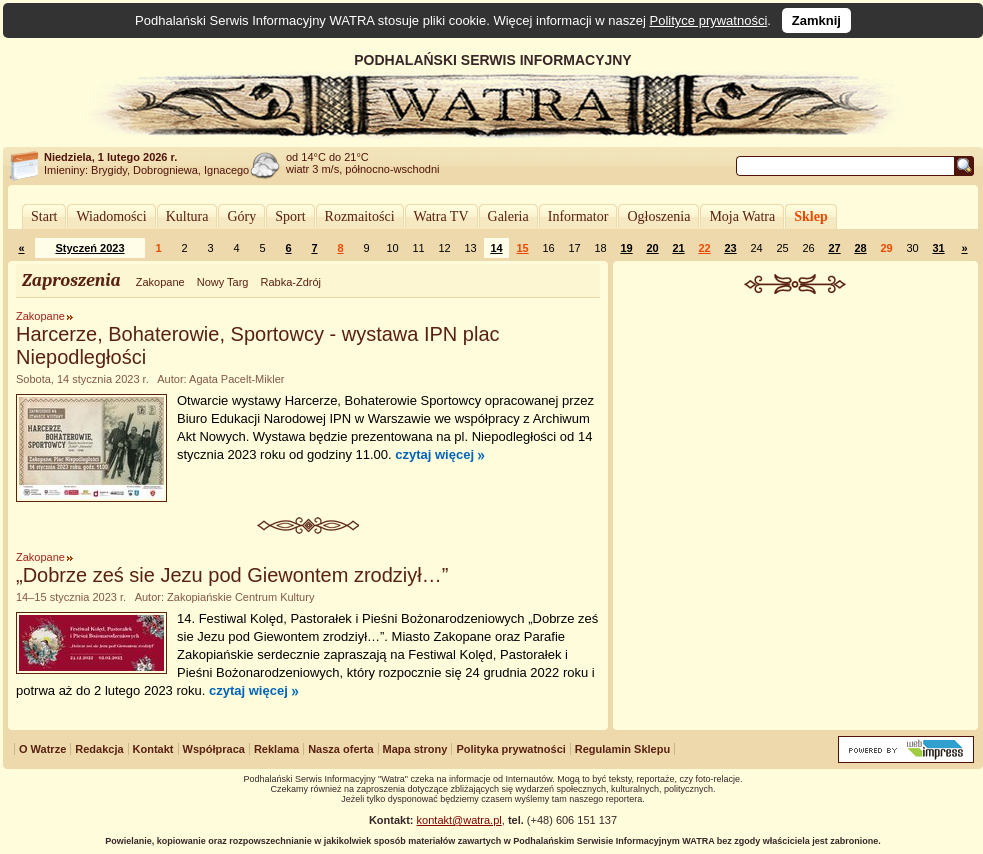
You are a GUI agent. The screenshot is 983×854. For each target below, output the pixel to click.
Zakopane (160, 282)
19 (626, 248)
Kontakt (153, 749)
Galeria (508, 216)
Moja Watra (742, 216)
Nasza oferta (340, 749)
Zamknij (816, 20)
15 (522, 248)
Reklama (276, 749)
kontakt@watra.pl (459, 820)
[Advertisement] (796, 444)
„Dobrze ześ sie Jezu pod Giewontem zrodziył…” (232, 575)
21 (678, 248)
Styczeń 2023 (89, 248)
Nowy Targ (223, 282)
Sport (290, 216)
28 (860, 248)
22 (704, 248)
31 (938, 248)
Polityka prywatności (510, 749)
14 (496, 248)
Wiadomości (111, 216)
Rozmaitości (360, 216)
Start (44, 216)
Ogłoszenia (658, 216)
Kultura (187, 216)
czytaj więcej (434, 454)
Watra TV (441, 216)
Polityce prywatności (709, 20)
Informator (578, 216)
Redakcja (99, 749)
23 (730, 248)
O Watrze (42, 749)
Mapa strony (415, 749)
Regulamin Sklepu (622, 749)
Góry (241, 216)
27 (834, 248)
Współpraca (214, 749)
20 (652, 248)
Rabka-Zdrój (290, 282)
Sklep (810, 216)
